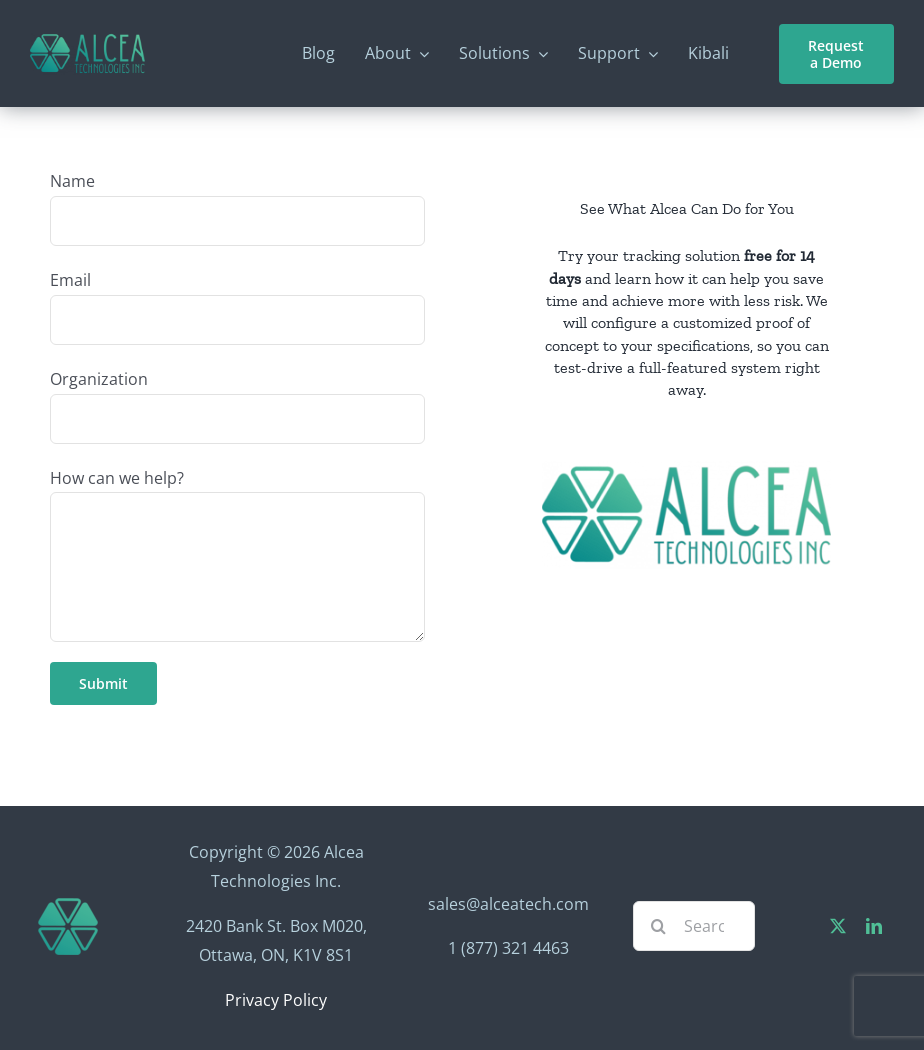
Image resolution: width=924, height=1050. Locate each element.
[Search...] (694, 926)
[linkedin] (874, 926)
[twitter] (838, 926)
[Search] (658, 926)
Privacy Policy (276, 1000)
